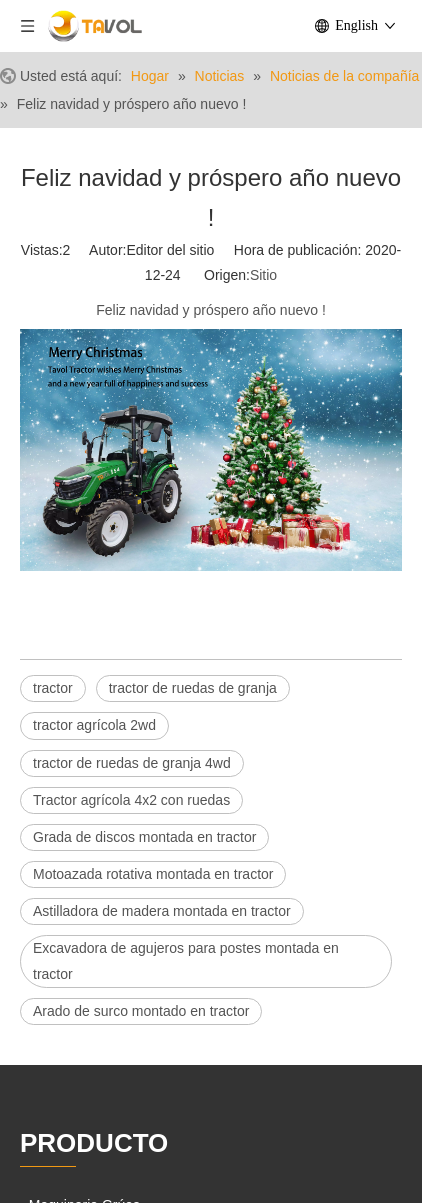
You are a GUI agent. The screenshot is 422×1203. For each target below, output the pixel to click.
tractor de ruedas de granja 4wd (132, 763)
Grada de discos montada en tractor (144, 837)
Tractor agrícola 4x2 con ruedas (131, 800)
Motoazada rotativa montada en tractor (153, 874)
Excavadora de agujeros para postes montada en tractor (186, 960)
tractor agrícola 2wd (94, 725)
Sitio (263, 275)
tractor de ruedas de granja (193, 688)
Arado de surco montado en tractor (141, 1011)
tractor (53, 688)
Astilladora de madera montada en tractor (162, 911)
